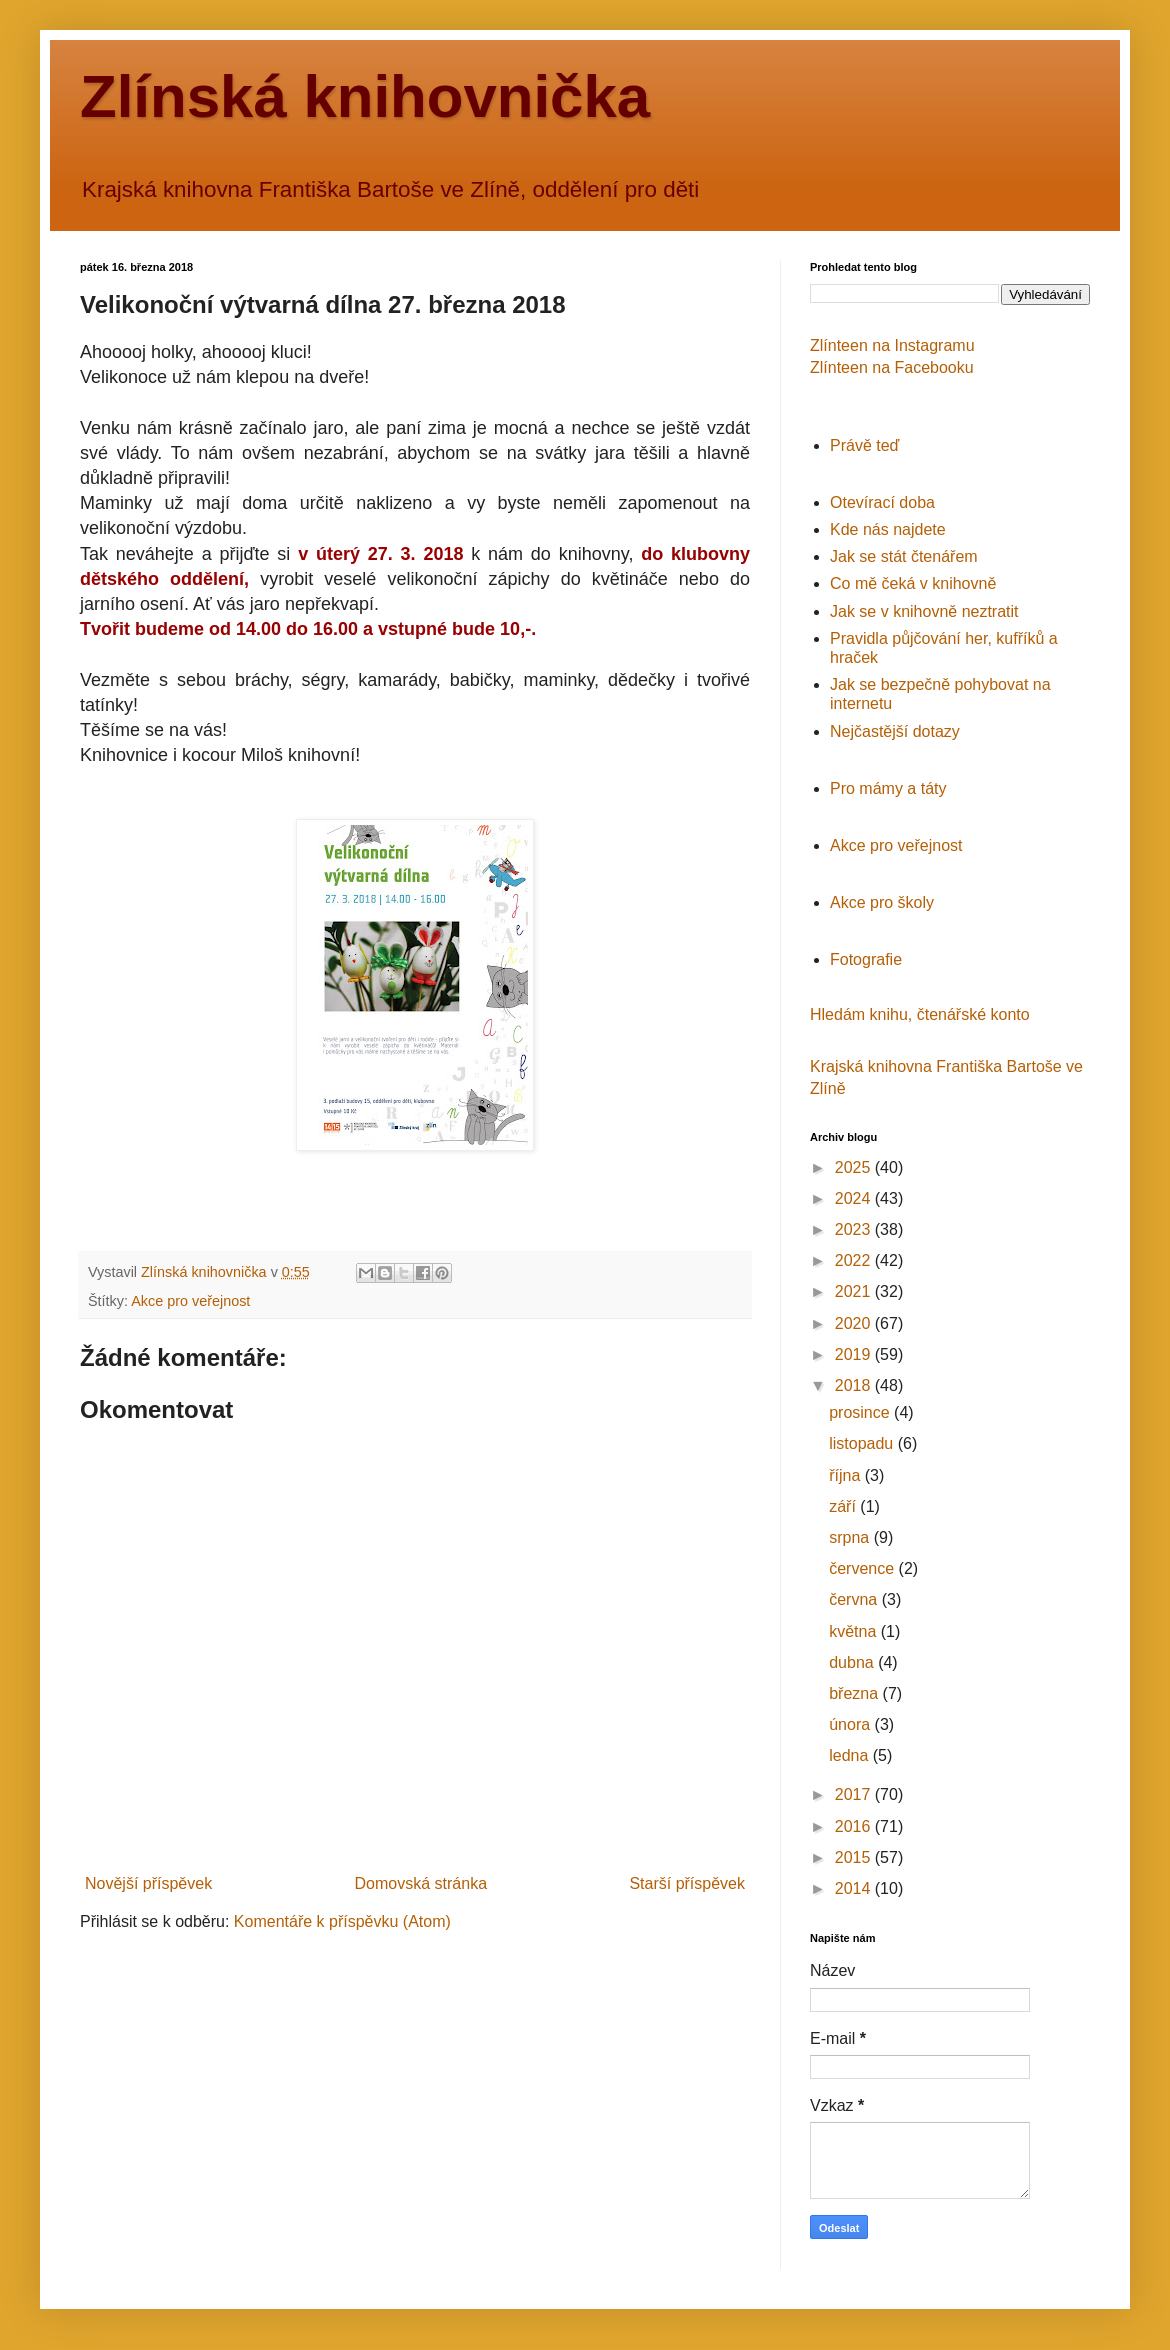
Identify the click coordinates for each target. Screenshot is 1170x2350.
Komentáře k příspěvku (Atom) (342, 1921)
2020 (855, 1323)
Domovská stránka (421, 1883)
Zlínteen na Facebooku (892, 367)
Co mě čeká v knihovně (913, 583)
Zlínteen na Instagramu (892, 345)
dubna (853, 1662)
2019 (855, 1354)
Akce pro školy (882, 902)
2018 (855, 1385)
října (847, 1475)
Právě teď (864, 445)
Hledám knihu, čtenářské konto (920, 1014)
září (844, 1506)
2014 (855, 1888)
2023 (855, 1229)
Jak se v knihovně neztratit (924, 611)
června (855, 1599)
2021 (855, 1291)
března (855, 1693)
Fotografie (866, 959)
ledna (851, 1755)
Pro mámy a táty (888, 788)
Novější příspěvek (148, 1883)
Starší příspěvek (687, 1883)
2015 (855, 1857)
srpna (851, 1537)
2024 (855, 1198)
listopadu (863, 1443)
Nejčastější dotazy (895, 731)
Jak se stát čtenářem (904, 556)
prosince (861, 1412)
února (851, 1724)
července (863, 1568)
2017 (855, 1794)
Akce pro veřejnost (190, 1301)
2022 (855, 1260)
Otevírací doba (882, 502)
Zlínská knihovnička (365, 96)
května (855, 1631)
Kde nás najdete (888, 529)
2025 (855, 1167)
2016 (855, 1826)
